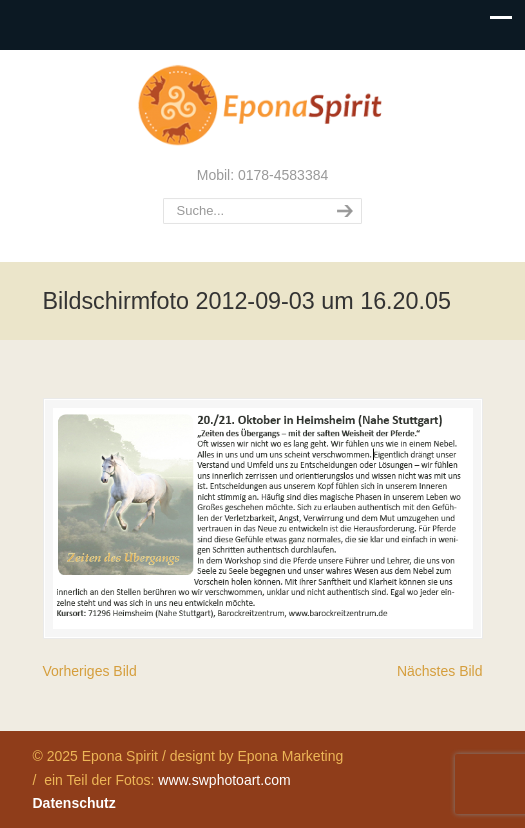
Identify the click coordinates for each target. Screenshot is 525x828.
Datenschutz (74, 803)
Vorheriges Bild (90, 671)
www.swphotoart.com (224, 780)
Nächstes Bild (440, 671)
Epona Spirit (263, 106)
